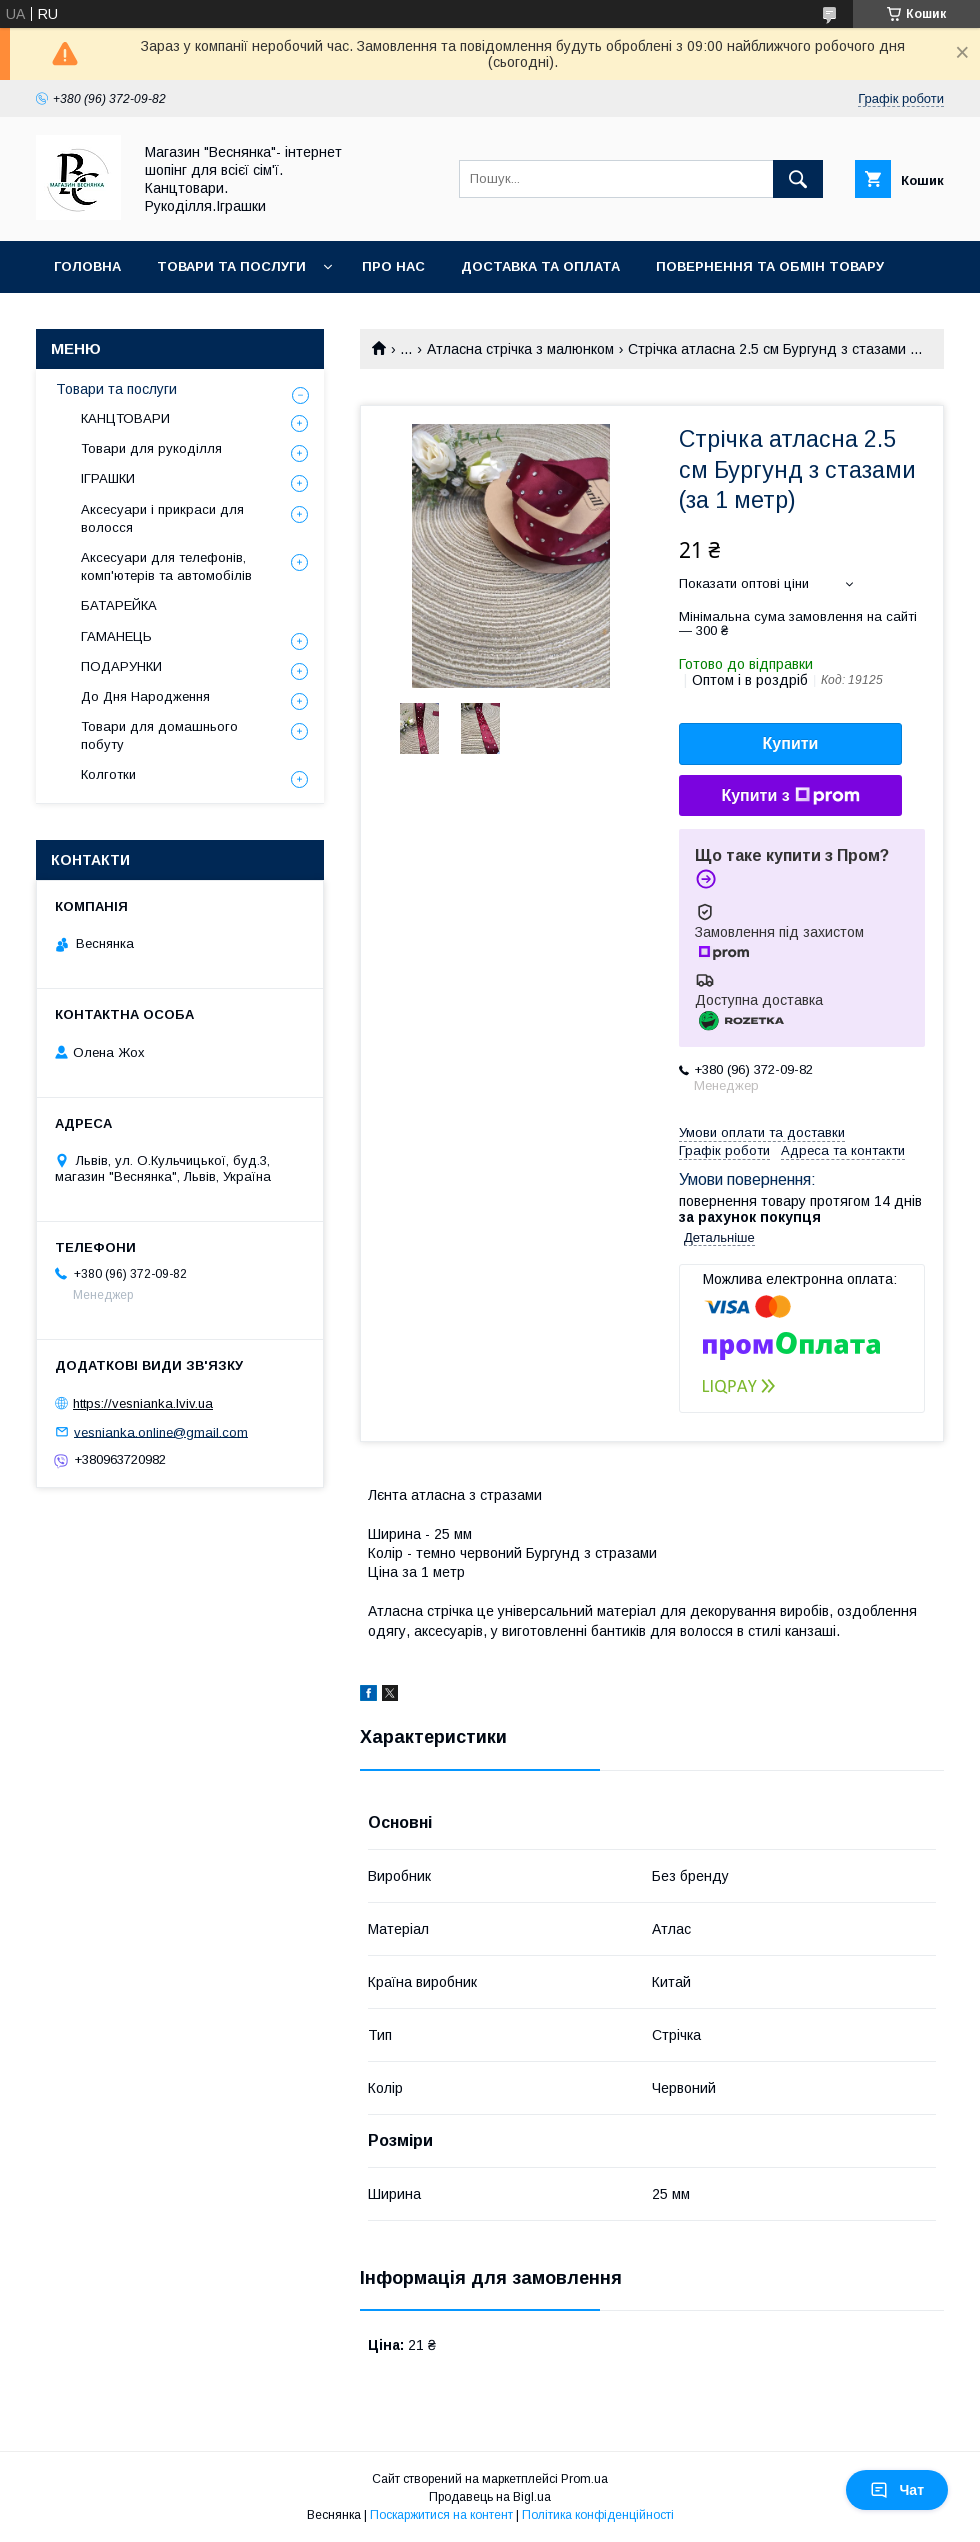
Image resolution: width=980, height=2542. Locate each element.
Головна (87, 266)
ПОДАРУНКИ (121, 666)
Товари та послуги (231, 266)
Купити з (790, 796)
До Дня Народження (145, 696)
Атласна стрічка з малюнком (520, 349)
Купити (791, 743)
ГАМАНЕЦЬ (116, 636)
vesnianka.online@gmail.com (161, 1431)
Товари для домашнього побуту (159, 735)
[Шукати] (798, 179)
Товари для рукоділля (151, 448)
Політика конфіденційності (598, 2515)
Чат (897, 2490)
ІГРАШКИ (108, 478)
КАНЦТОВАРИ (125, 418)
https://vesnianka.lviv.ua (143, 1403)
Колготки (108, 774)
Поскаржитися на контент (441, 2515)
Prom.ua (584, 2479)
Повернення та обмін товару (770, 266)
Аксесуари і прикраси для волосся (162, 518)
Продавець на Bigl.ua (490, 2497)
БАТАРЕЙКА (119, 605)
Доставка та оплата (540, 266)
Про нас (393, 266)
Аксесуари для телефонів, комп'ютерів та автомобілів (166, 566)
